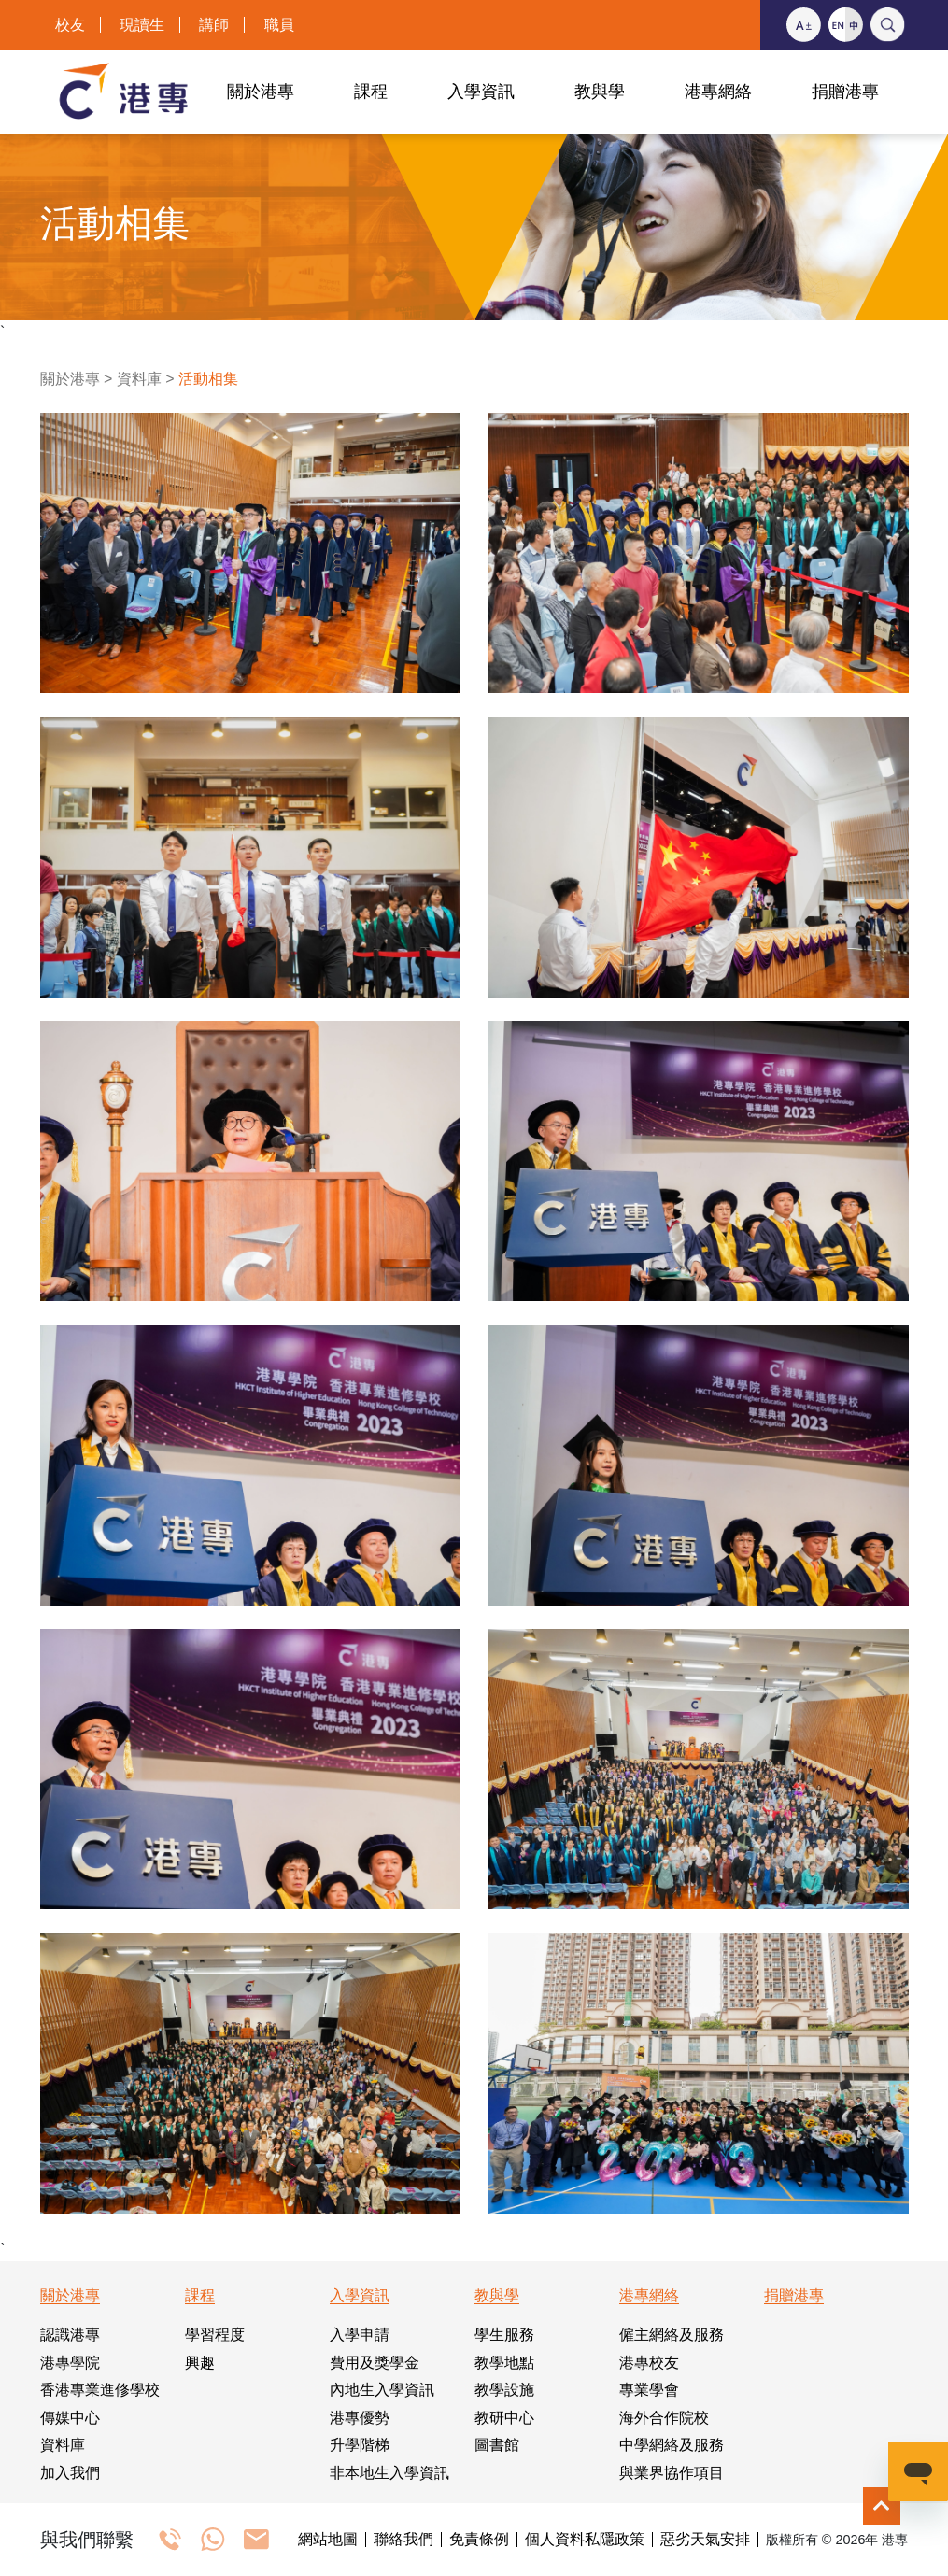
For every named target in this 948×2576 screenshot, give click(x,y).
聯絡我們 (403, 2539)
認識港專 (70, 2334)
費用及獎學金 (374, 2363)
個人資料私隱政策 (584, 2539)
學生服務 (504, 2334)
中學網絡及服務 (671, 2445)
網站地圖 (328, 2539)
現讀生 (142, 25)
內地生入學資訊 (382, 2390)
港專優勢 (359, 2418)
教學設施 (504, 2390)
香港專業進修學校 (100, 2390)
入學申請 (359, 2334)
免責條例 (479, 2539)
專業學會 (649, 2390)
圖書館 (496, 2445)
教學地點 (504, 2363)
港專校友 (649, 2363)
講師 (214, 25)
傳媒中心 (70, 2418)
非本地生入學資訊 (389, 2473)
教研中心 (504, 2418)
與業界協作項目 (671, 2473)
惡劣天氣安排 (705, 2539)
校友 (70, 25)
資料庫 (139, 379)
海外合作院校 (664, 2418)
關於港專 (70, 379)
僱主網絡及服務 (671, 2334)
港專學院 (70, 2363)
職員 (279, 25)
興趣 (200, 2363)
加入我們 (70, 2473)
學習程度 (215, 2334)
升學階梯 (359, 2445)
